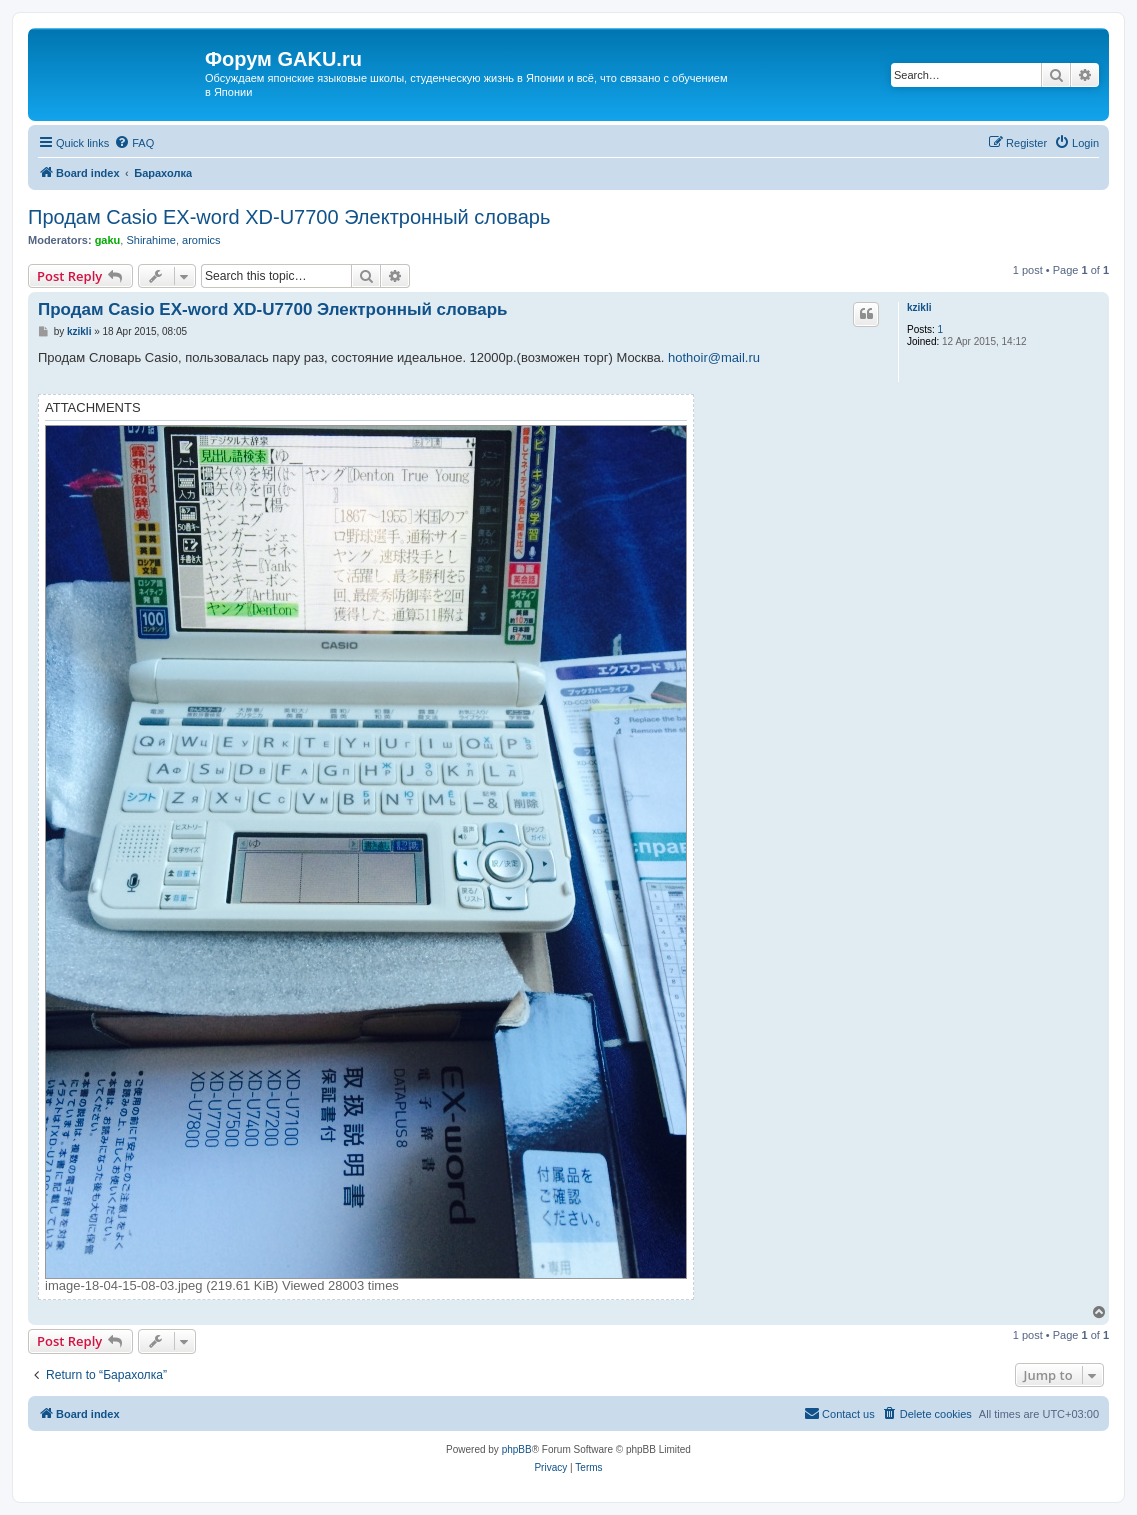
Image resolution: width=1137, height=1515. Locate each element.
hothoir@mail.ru (714, 357)
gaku (108, 240)
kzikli (919, 307)
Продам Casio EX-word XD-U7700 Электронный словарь (289, 217)
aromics (201, 240)
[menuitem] (134, 143)
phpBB (517, 1449)
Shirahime (151, 240)
